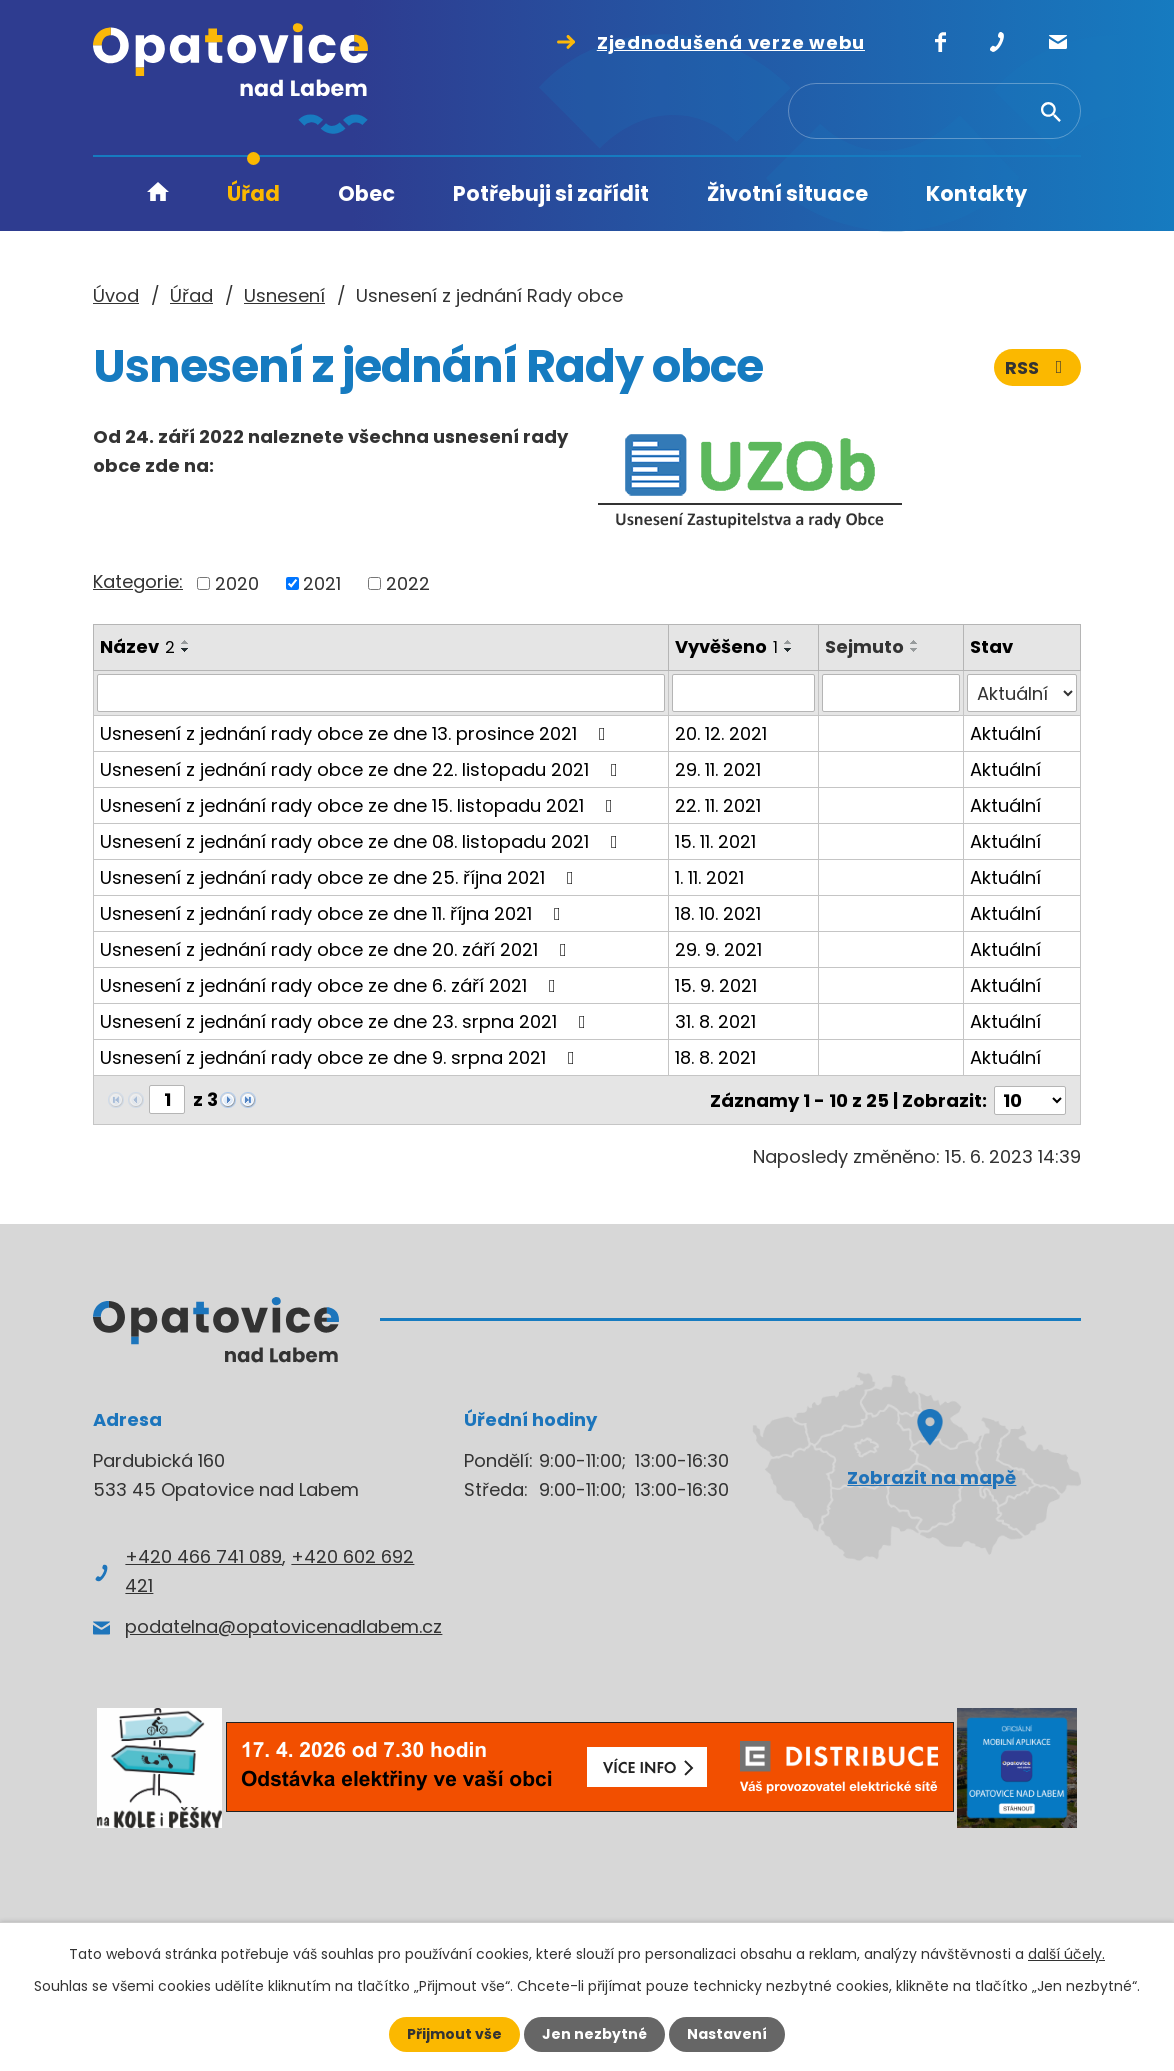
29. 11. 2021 (719, 769)
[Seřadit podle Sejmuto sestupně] (915, 650)
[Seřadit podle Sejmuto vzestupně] (915, 642)
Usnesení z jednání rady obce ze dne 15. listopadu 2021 (360, 805)
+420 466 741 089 (203, 1554)
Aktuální (1005, 733)
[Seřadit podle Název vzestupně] (186, 642)
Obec (366, 193)
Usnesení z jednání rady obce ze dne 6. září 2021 (332, 985)
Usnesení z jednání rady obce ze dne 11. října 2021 (334, 913)
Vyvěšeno (727, 646)
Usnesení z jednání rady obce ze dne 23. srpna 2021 (347, 1021)
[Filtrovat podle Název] (381, 693)
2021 (322, 583)
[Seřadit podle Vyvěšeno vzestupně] (790, 642)
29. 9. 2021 (719, 949)
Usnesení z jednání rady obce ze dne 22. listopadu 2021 (363, 769)
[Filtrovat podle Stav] (1022, 693)
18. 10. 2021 (719, 913)
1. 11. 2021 (710, 877)
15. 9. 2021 (717, 985)
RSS (1038, 367)
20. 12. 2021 (722, 733)
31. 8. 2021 (716, 1021)
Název (137, 646)
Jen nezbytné (594, 2034)
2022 (408, 583)
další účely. (1066, 1954)
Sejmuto (864, 646)
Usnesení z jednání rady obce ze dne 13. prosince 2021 (357, 733)
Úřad (253, 193)
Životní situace (787, 193)
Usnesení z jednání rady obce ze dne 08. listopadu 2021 (363, 841)
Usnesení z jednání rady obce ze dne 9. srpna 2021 (341, 1057)
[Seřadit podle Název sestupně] (186, 650)
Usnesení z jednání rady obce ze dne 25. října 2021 (341, 877)
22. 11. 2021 (719, 805)
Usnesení (284, 295)
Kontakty (976, 193)
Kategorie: (138, 581)
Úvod (158, 194)
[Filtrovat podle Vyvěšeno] (744, 693)
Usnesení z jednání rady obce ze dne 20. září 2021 (337, 949)
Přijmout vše (454, 2034)
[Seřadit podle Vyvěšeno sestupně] (790, 650)
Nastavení (727, 2034)
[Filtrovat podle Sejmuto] (891, 693)
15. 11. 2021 (716, 841)
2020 (237, 583)
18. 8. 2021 (716, 1057)
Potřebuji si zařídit (551, 193)
